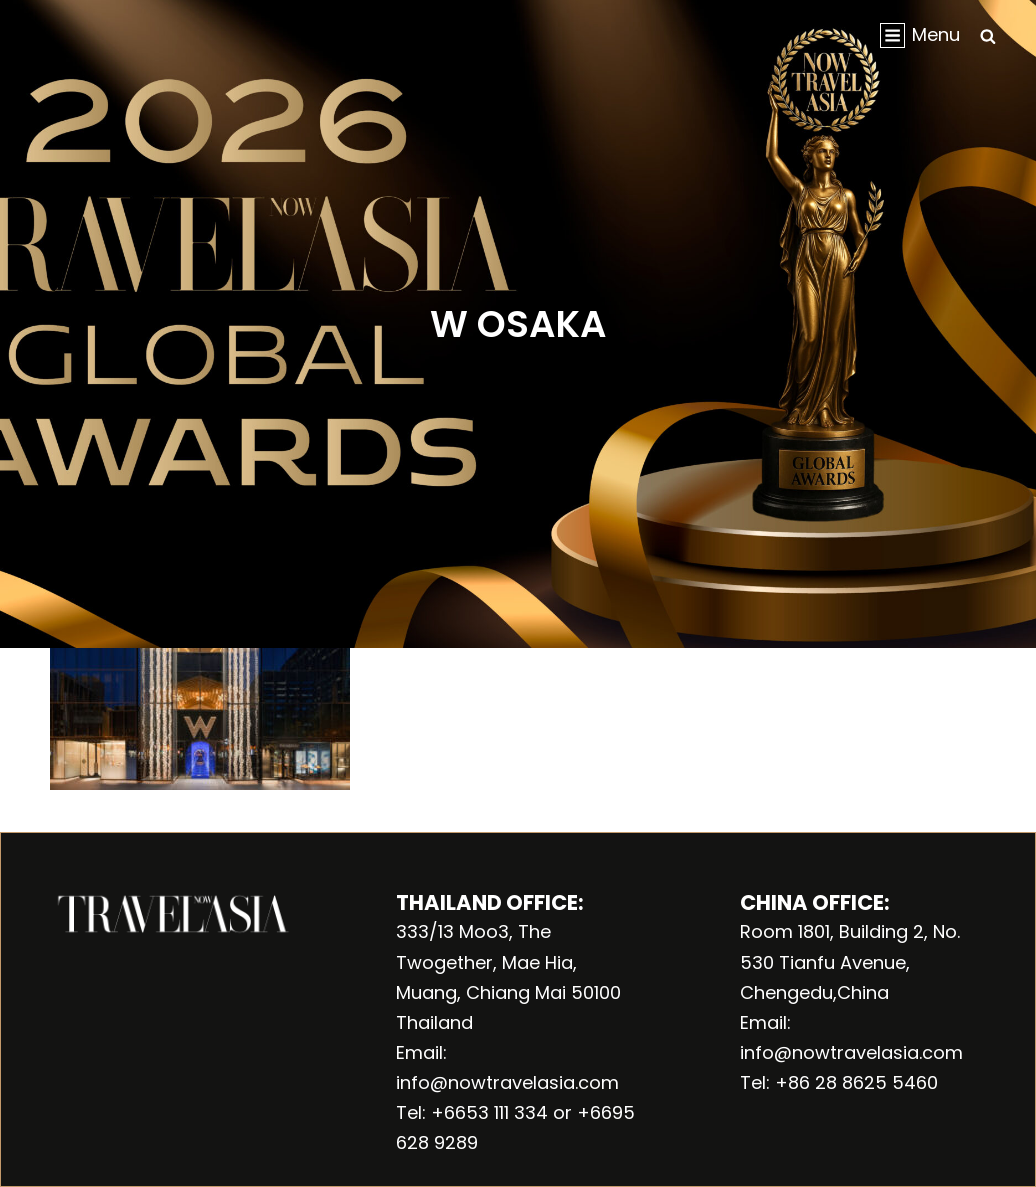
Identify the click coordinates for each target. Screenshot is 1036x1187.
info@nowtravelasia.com (507, 1082)
